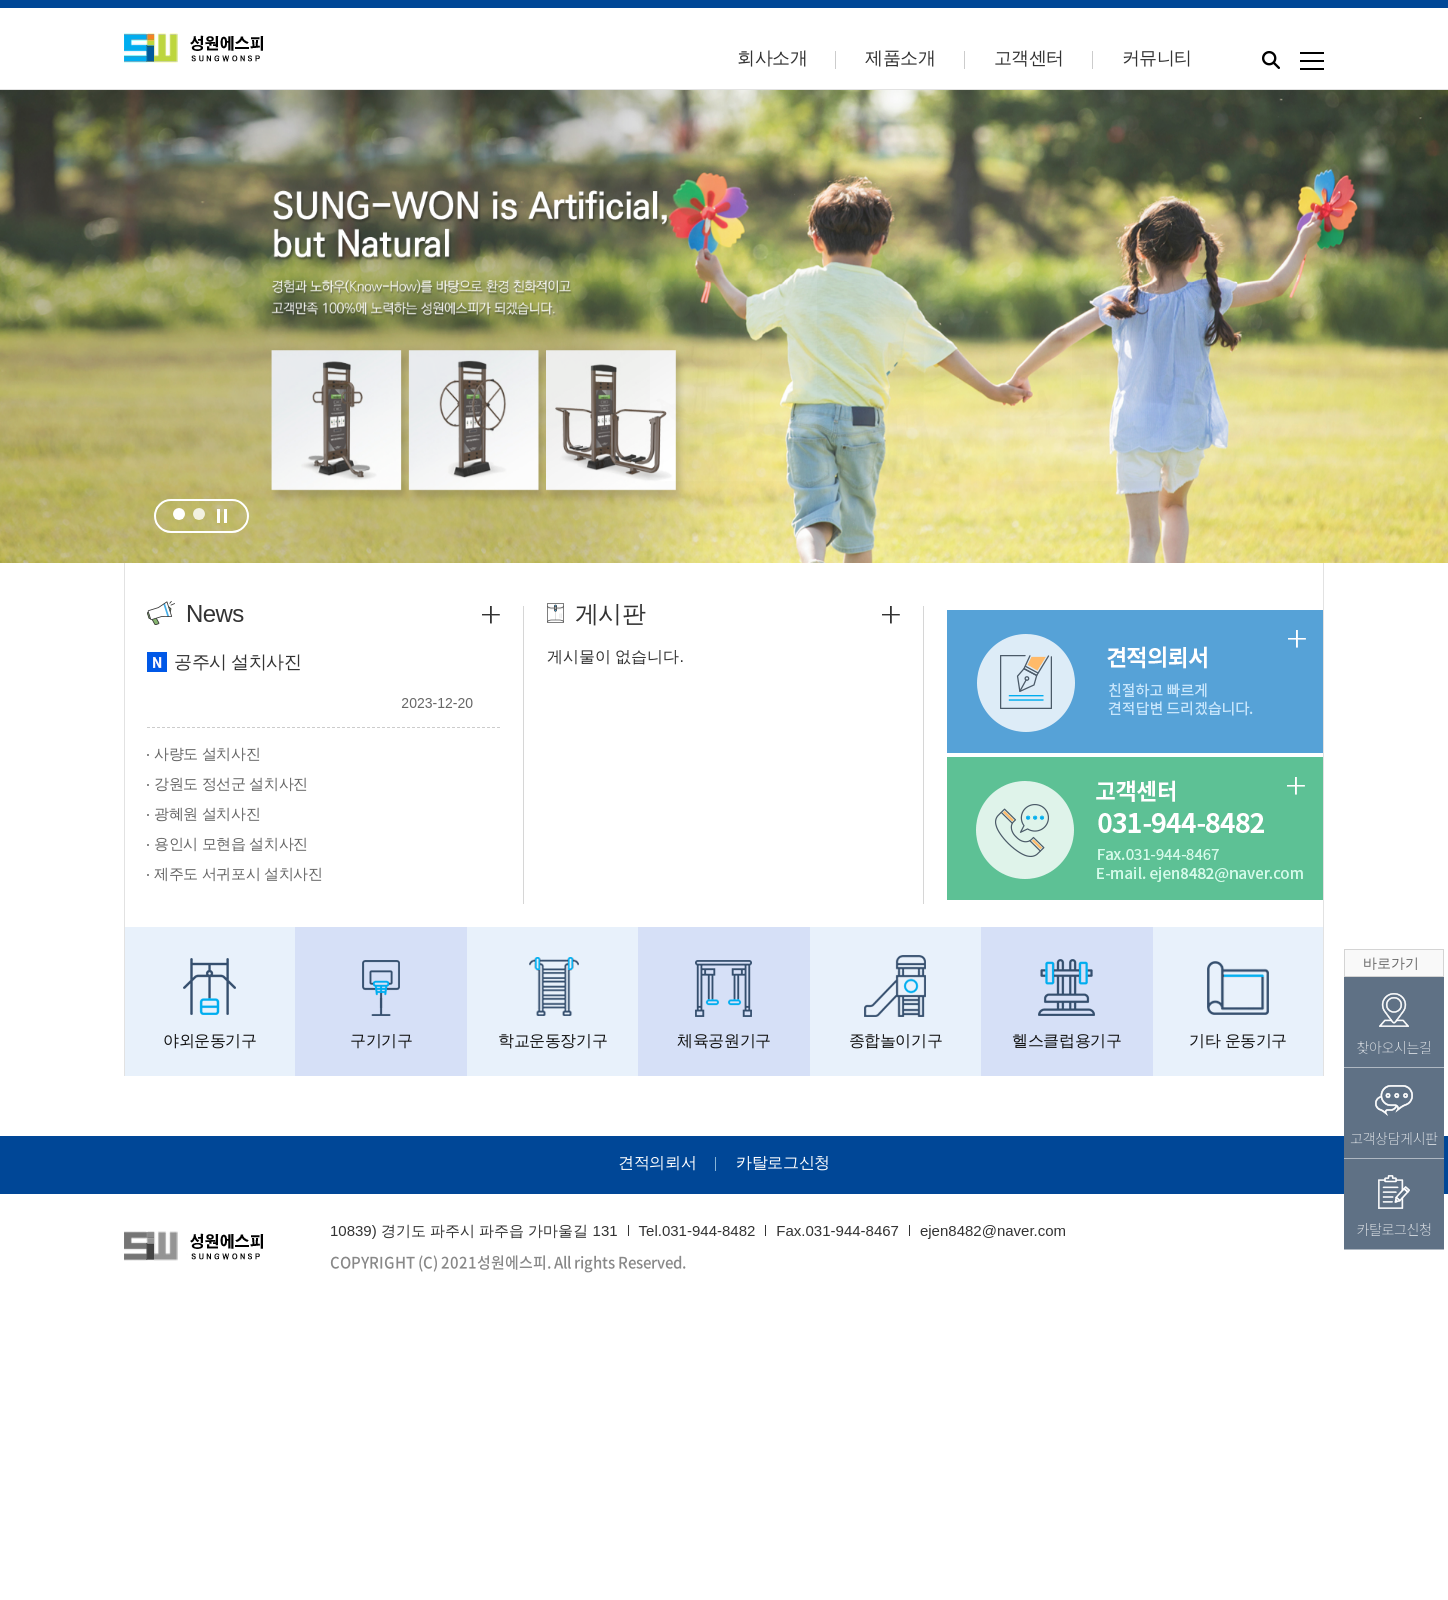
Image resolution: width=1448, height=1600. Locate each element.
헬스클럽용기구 (1066, 1002)
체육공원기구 (723, 1002)
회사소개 (772, 58)
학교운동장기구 (552, 1002)
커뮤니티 (1157, 58)
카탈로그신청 (783, 1162)
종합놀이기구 (895, 1002)
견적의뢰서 (657, 1162)
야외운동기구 (209, 1002)
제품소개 (900, 58)
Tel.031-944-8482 (697, 1230)
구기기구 (380, 1002)
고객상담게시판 (1394, 1116)
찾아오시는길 (1393, 1025)
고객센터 (1029, 58)
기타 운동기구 (1238, 1002)
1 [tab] (179, 514)
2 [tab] (199, 514)
